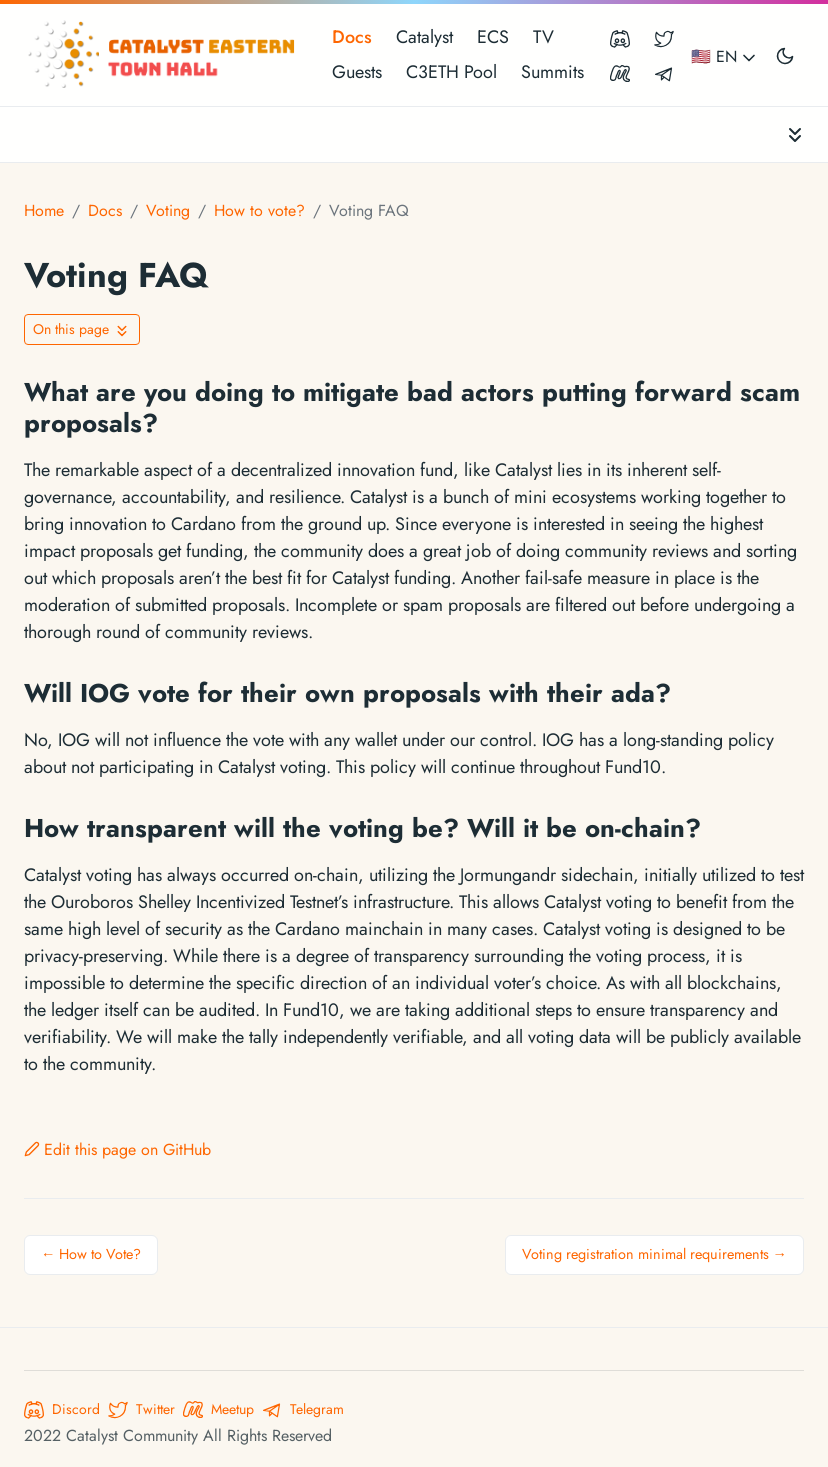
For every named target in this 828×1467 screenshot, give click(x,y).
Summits (552, 72)
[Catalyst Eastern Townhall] (164, 55)
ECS (493, 37)
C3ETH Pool (451, 72)
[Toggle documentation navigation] (795, 134)
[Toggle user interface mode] (785, 55)
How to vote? (259, 210)
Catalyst (424, 37)
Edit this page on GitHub (117, 1149)
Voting (168, 210)
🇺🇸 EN (725, 56)
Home (44, 210)
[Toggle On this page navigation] (82, 329)
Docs (352, 37)
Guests (357, 72)
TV (543, 37)
